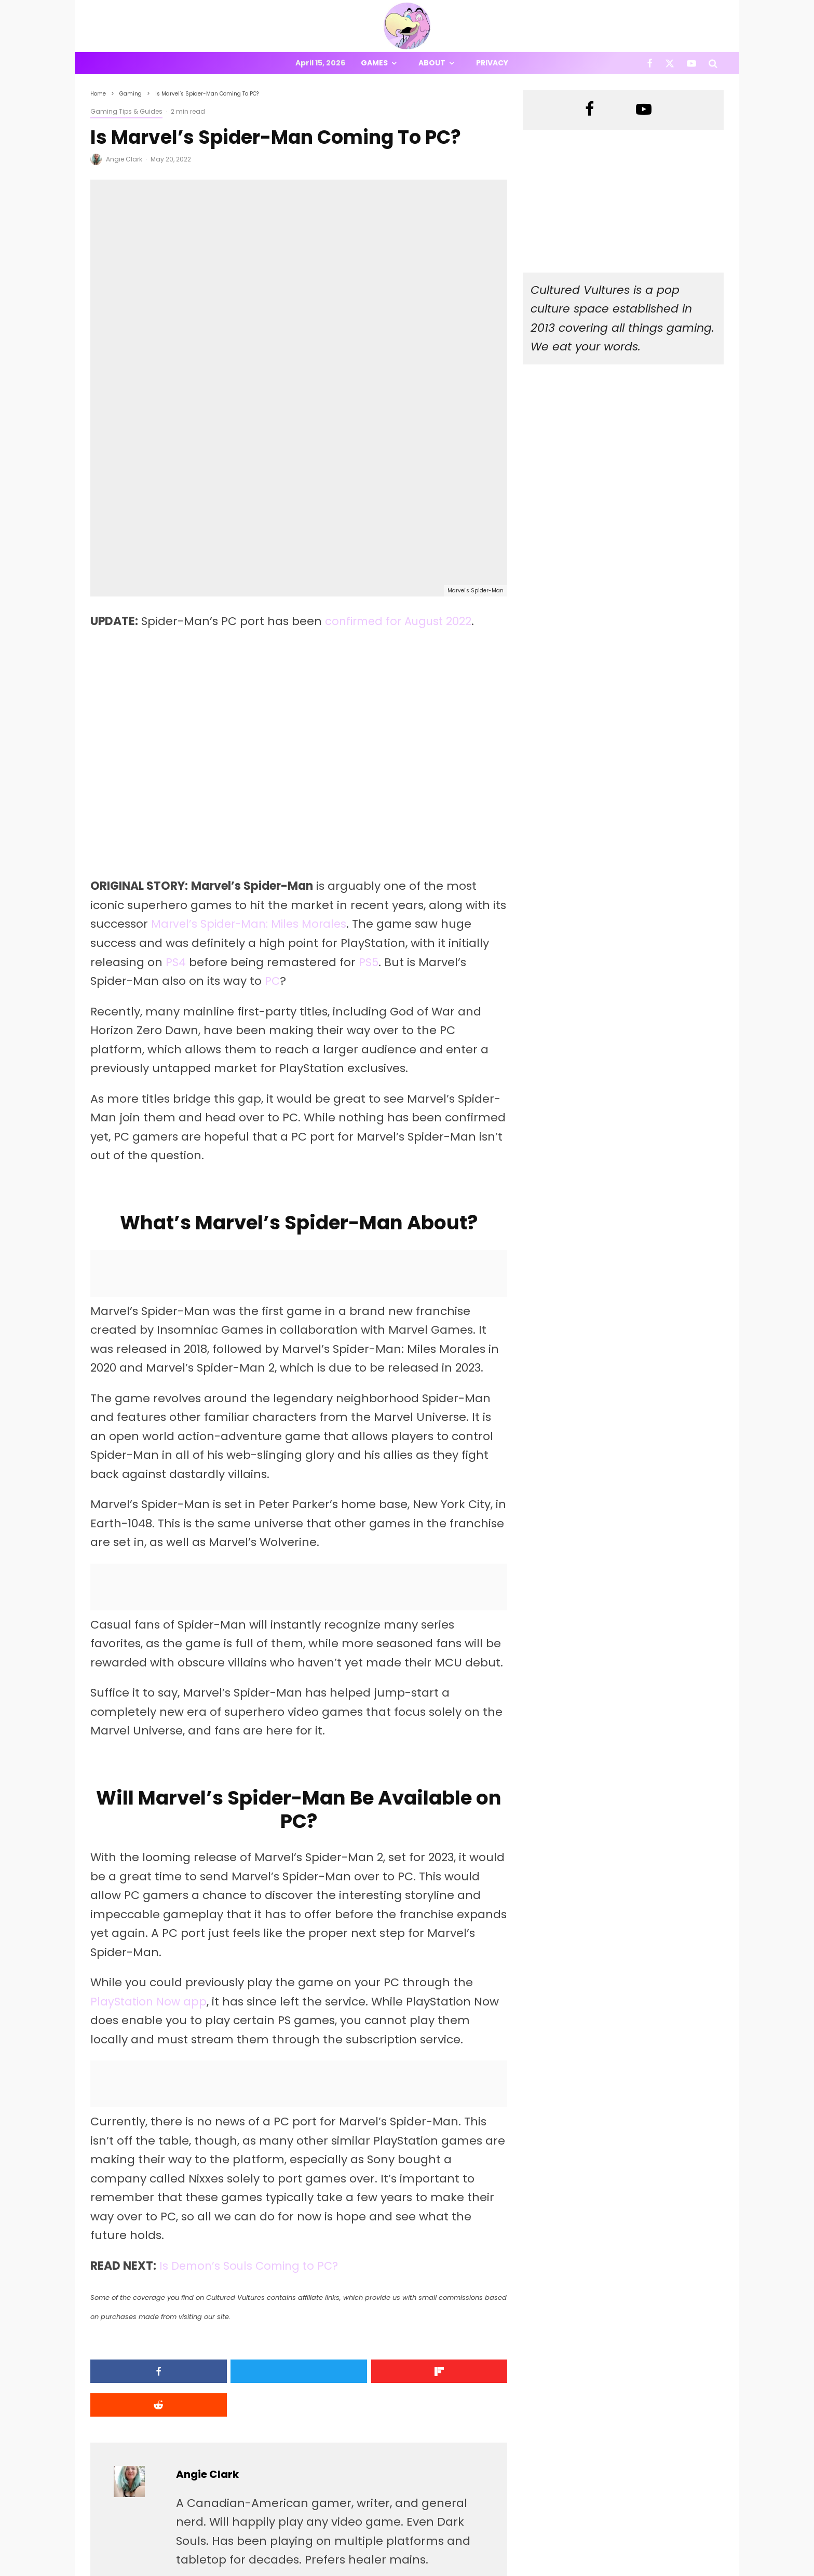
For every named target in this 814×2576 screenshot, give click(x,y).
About (431, 63)
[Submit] (457, 2213)
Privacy (492, 63)
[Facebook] (650, 63)
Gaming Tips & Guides (126, 111)
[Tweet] (245, 2213)
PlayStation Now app (150, 1843)
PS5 (369, 804)
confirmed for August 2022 (401, 463)
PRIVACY (199, 2569)
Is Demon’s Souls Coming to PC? (252, 2107)
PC (272, 823)
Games (374, 63)
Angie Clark (124, 159)
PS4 (176, 804)
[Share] (139, 2213)
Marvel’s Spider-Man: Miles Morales (253, 766)
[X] (670, 63)
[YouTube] (691, 63)
